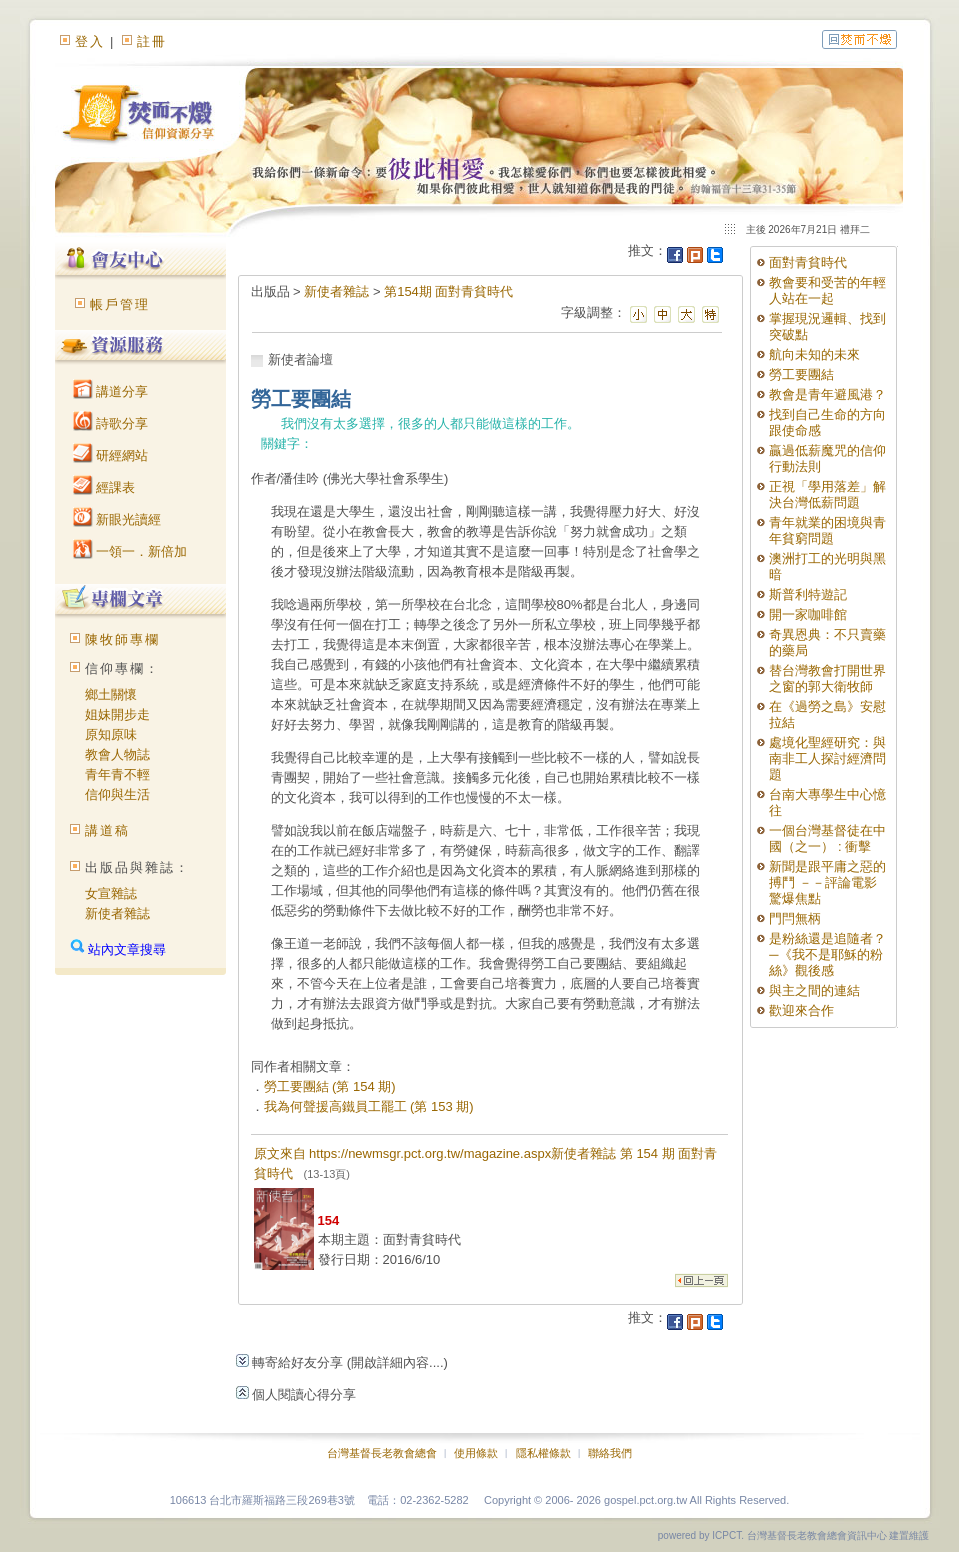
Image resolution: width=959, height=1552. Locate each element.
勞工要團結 (801, 374)
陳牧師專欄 (122, 639)
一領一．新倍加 (130, 551)
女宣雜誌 (111, 893)
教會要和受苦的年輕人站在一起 (827, 290)
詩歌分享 (111, 423)
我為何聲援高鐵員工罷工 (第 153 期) (369, 1106)
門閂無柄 (795, 918)
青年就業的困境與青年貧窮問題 (827, 530)
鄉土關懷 (111, 694)
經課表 (104, 487)
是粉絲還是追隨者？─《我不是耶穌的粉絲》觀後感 (827, 954)
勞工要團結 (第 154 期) (330, 1086)
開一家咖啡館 (808, 614)
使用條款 (476, 1453)
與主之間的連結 (814, 990)
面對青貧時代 (808, 262)
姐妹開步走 (117, 714)
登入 (90, 41)
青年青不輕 (117, 774)
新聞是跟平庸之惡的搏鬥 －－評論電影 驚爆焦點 (827, 882)
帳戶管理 (120, 304)
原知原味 (111, 734)
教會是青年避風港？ (827, 394)
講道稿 (107, 830)
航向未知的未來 (814, 354)
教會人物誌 (117, 754)
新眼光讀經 (117, 519)
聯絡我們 (610, 1453)
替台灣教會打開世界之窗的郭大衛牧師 (827, 678)
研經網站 (111, 455)
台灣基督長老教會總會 (382, 1453)
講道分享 (111, 391)
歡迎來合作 (801, 1010)
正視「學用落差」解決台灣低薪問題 (827, 494)
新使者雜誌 (117, 913)
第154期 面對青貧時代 (448, 291)
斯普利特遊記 (808, 594)
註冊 (152, 41)
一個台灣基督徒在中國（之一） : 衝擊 (827, 838)
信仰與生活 (117, 794)
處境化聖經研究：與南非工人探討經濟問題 (827, 758)
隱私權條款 (543, 1453)
